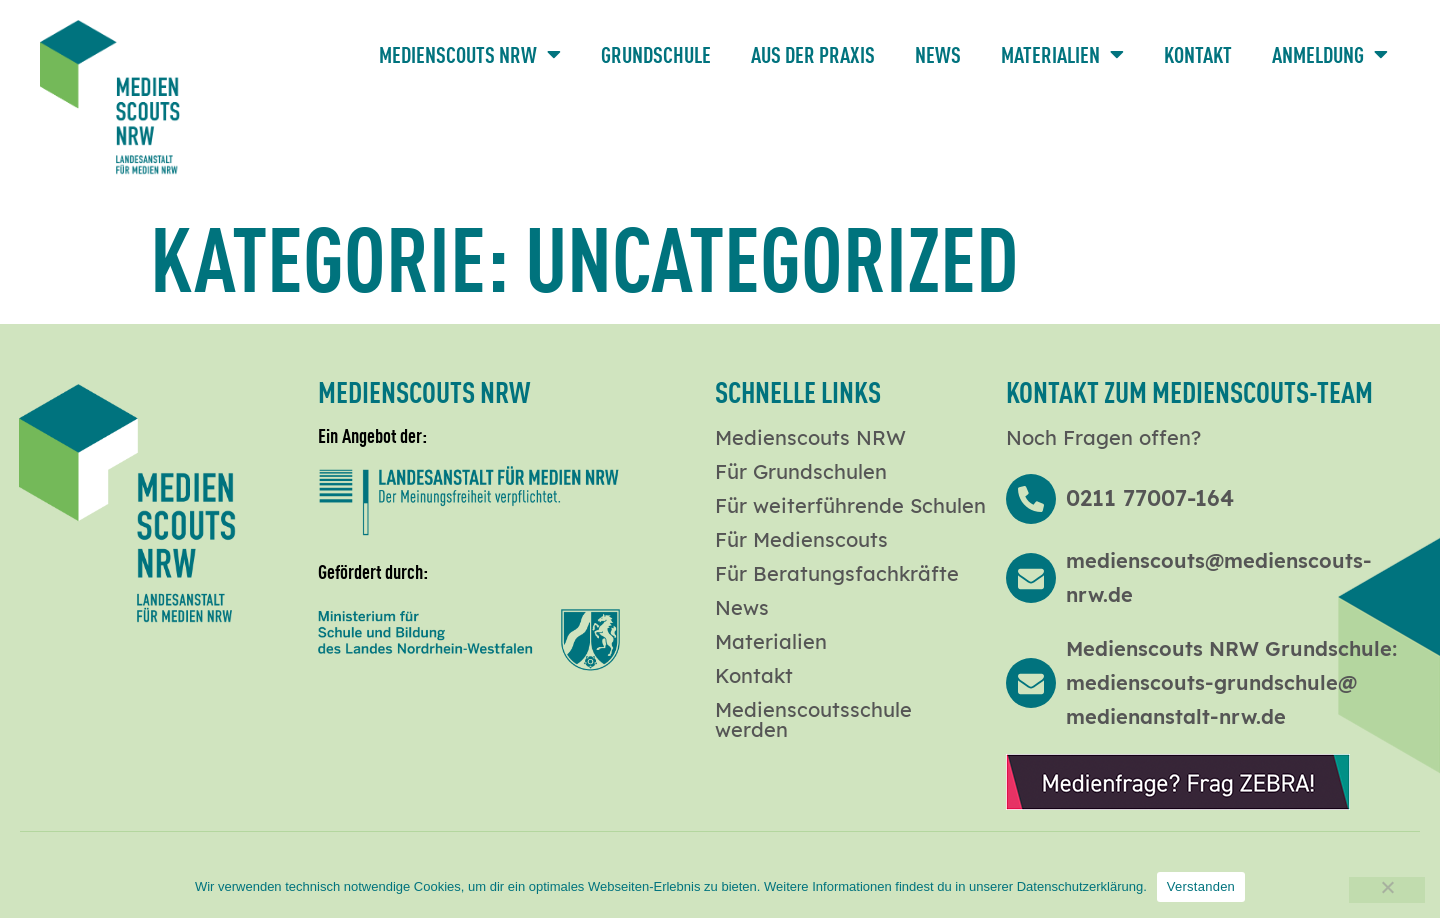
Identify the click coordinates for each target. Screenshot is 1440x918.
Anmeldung (1330, 54)
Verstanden (1201, 886)
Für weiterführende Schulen (850, 506)
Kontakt (1198, 53)
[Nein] (1387, 890)
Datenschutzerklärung (1080, 886)
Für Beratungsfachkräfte (837, 574)
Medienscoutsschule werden (813, 720)
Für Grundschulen (801, 472)
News (938, 53)
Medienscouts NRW (470, 54)
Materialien (1062, 54)
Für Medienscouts (801, 540)
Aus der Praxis (813, 53)
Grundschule (656, 53)
